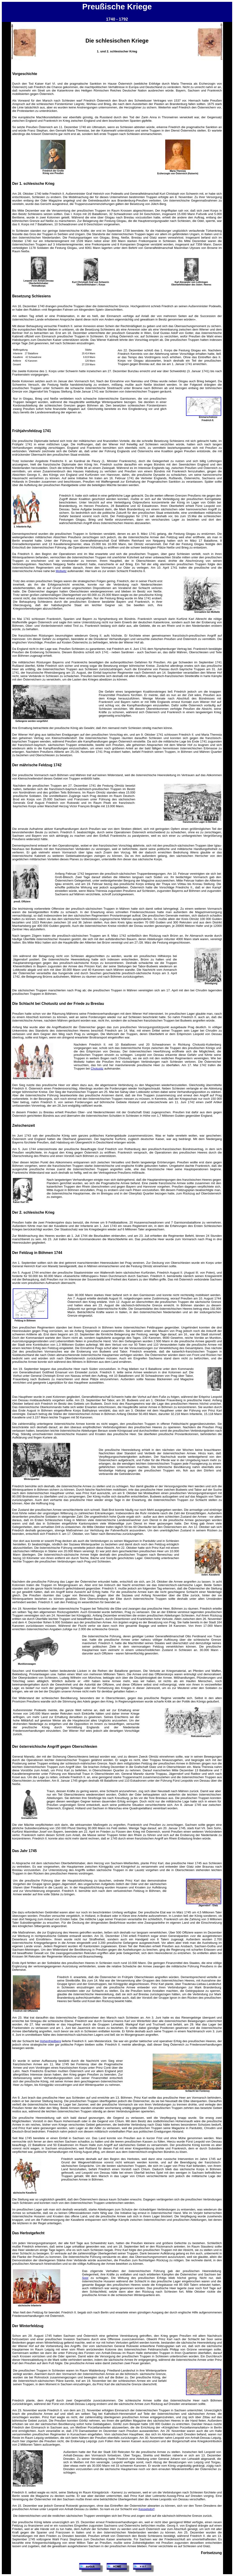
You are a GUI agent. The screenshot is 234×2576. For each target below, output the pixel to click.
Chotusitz (97, 1068)
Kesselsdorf (146, 2509)
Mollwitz (61, 571)
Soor (85, 2278)
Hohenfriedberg (50, 2041)
